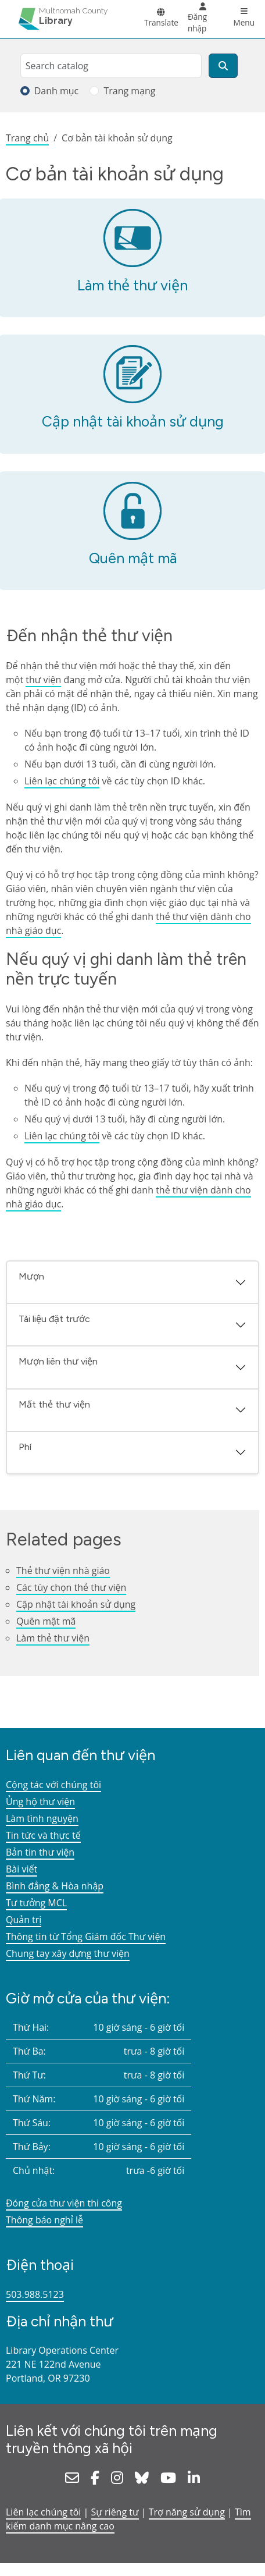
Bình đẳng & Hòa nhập (54, 1885)
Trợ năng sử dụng (187, 2512)
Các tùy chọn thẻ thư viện (71, 1587)
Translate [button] (161, 22)
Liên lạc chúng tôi (61, 780)
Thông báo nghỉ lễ (44, 2219)
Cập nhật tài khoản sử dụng (133, 421)
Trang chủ (27, 138)
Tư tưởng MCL (36, 1902)
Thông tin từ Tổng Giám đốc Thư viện (86, 1936)
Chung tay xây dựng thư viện (68, 1953)
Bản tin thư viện (40, 1852)
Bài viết (21, 1869)
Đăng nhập (197, 22)
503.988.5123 (35, 2294)
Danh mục (56, 90)
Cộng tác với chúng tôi (53, 1784)
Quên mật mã (133, 558)
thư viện (43, 679)
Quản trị (23, 1919)
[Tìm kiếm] (223, 66)
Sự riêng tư (115, 2512)
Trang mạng (129, 90)
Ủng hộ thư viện (40, 1801)
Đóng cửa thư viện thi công (64, 2203)
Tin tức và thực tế (43, 1835)
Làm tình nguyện (42, 1818)
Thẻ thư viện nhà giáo (63, 1570)
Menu (244, 22)
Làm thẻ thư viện (132, 285)
